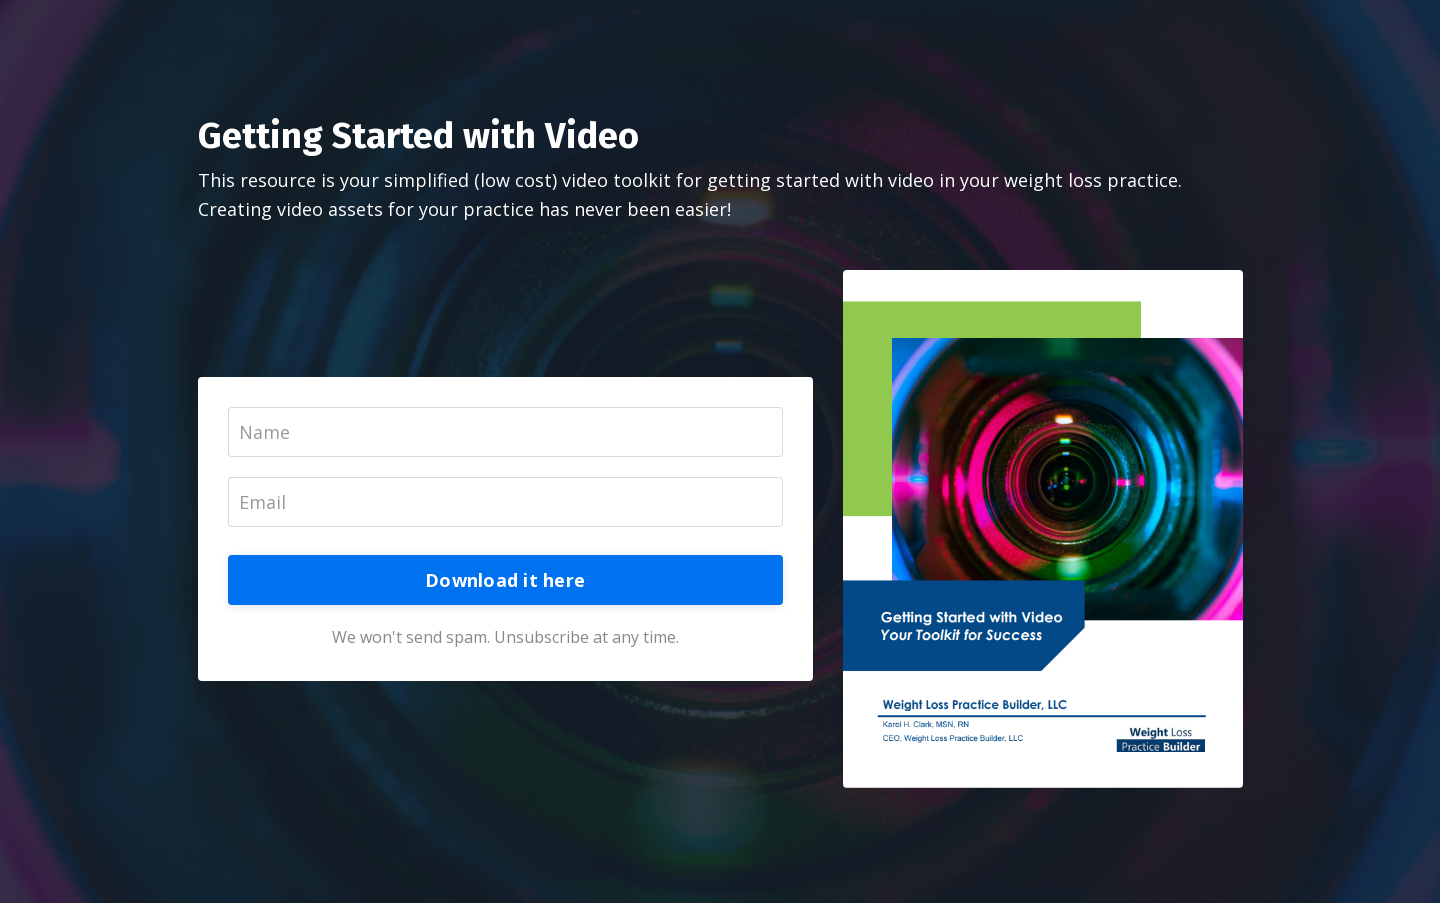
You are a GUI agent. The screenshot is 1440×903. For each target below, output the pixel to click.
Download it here (505, 580)
